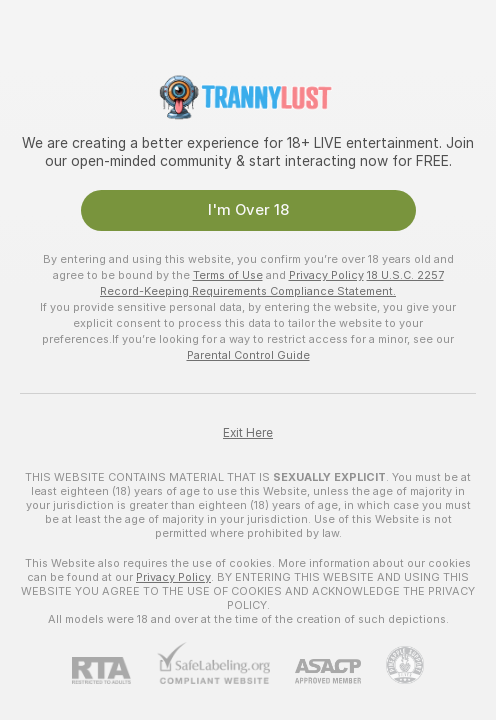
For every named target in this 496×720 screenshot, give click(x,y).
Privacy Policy (326, 275)
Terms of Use (228, 275)
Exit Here (248, 433)
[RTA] (114, 670)
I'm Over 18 (248, 210)
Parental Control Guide (248, 355)
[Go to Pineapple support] (392, 665)
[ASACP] (315, 671)
